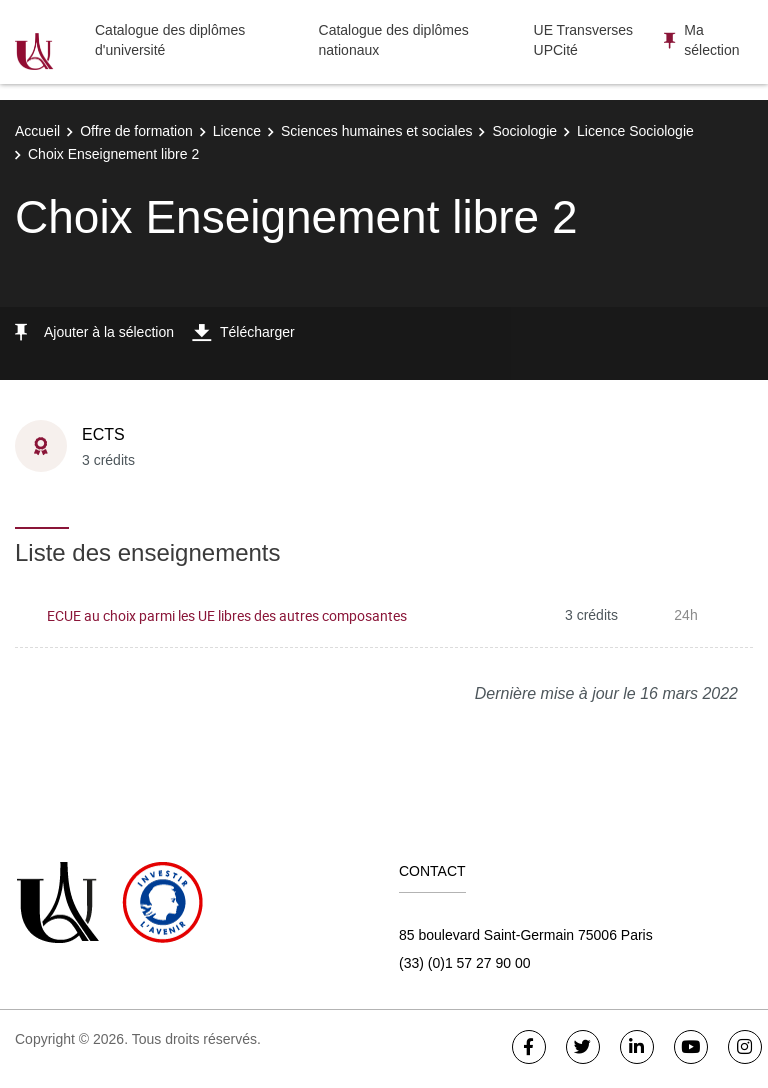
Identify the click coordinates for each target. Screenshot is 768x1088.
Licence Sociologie (635, 131)
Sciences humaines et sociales (376, 131)
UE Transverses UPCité (584, 40)
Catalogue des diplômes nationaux (394, 40)
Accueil (37, 131)
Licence (237, 131)
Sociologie (524, 131)
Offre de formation (136, 131)
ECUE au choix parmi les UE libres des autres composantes (227, 615)
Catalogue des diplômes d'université (170, 40)
